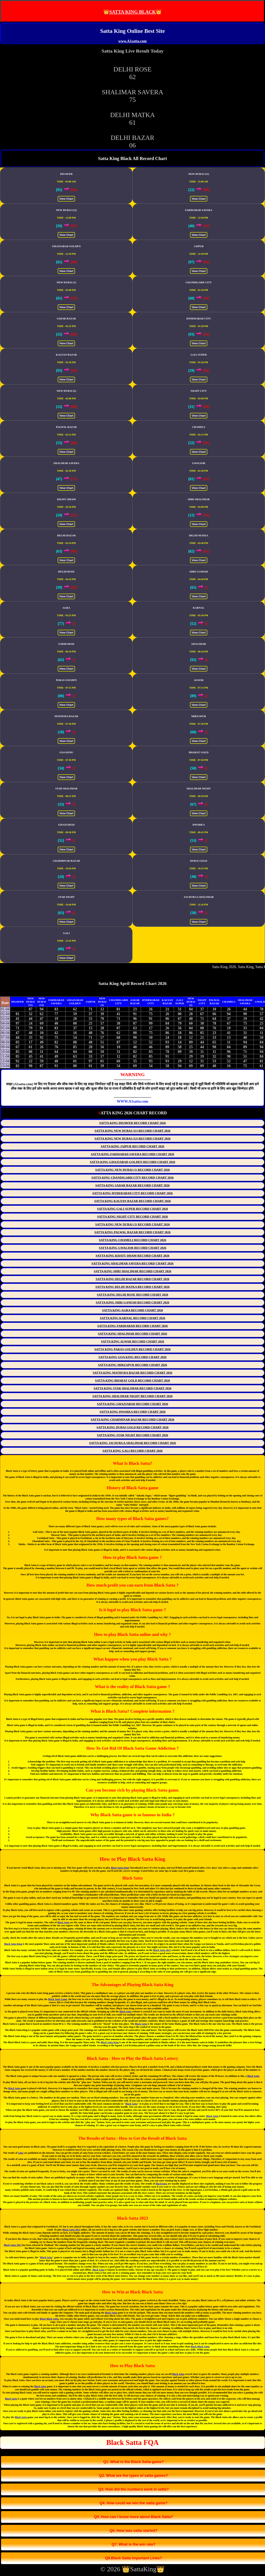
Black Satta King (120, 1867)
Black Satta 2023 (162, 1950)
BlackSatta (161, 2183)
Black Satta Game (57, 1999)
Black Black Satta (49, 2318)
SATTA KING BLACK (132, 11)
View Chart (66, 198)
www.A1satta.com (132, 41)
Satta (20, 2152)
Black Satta (63, 1922)
